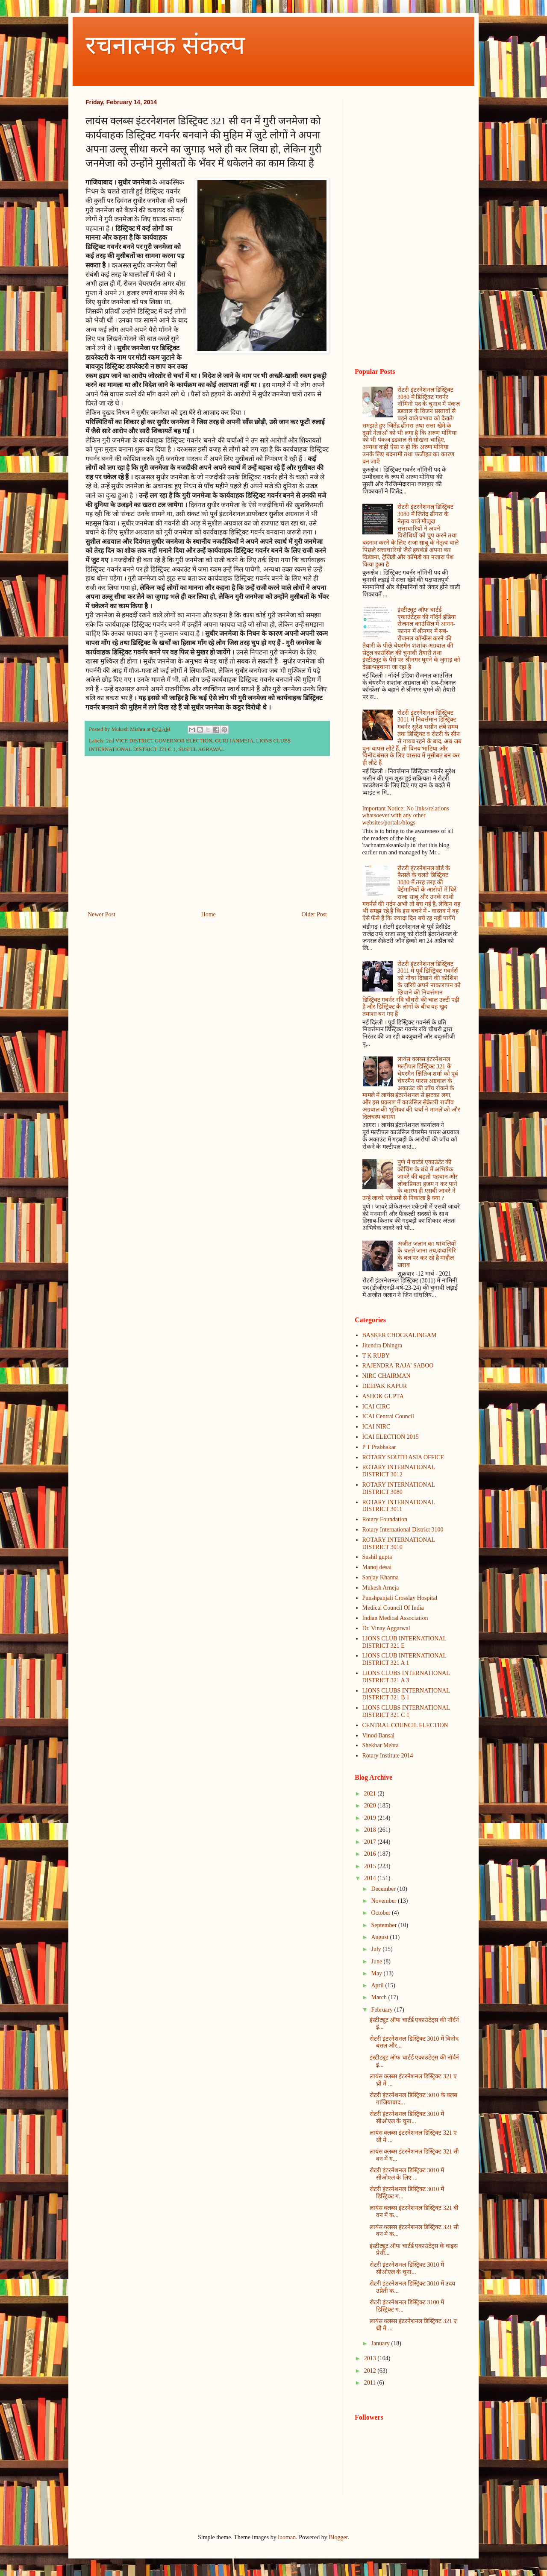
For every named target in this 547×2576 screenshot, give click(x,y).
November (384, 1901)
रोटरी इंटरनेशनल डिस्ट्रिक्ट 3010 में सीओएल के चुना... (407, 2117)
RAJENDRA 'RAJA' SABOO (398, 1365)
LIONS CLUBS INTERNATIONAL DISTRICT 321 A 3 (406, 1677)
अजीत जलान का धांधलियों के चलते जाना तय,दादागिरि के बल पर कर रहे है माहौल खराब (426, 1254)
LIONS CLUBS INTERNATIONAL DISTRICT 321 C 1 (406, 1711)
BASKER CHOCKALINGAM (399, 1335)
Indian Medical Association (395, 1618)
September (384, 1925)
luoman (287, 2537)
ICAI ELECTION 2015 (390, 1437)
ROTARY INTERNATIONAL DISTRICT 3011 (398, 1506)
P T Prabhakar (379, 1447)
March (379, 1997)
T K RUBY (376, 1356)
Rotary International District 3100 (403, 1529)
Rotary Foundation (384, 1519)
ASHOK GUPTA (383, 1396)
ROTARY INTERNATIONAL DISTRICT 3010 (398, 1543)
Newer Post (101, 914)
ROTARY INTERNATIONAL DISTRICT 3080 (398, 1488)
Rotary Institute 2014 (387, 1755)
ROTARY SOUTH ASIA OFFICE (403, 1457)
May (377, 1973)
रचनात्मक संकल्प (165, 45)
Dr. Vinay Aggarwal (386, 1628)
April (378, 1985)
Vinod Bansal (378, 1735)
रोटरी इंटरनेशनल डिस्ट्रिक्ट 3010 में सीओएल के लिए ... (407, 2174)
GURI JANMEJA (234, 741)
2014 (371, 1878)
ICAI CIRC (376, 1406)
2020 (371, 1805)
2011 (370, 2382)
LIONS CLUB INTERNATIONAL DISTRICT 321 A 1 (404, 1659)
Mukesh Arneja (380, 1587)
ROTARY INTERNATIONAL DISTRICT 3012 (398, 1471)
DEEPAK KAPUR (384, 1386)
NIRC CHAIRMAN (386, 1376)
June (377, 1961)
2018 (371, 1830)
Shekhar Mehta (380, 1745)
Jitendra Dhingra (382, 1345)
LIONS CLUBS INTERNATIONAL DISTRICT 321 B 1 (406, 1694)
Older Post (314, 914)
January (381, 2343)
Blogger (338, 2537)
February (382, 2010)
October (381, 1913)
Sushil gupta (377, 1557)
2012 (371, 2371)
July (376, 1949)
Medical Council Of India (393, 1608)
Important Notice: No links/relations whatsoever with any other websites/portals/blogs (405, 815)
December (384, 1889)
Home (208, 914)
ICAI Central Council (388, 1416)
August (380, 1937)
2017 (371, 1842)
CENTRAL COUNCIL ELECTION (405, 1725)
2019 (371, 1818)
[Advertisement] (207, 838)
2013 (371, 2358)
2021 (371, 1793)
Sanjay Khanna (380, 1577)
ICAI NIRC (376, 1426)
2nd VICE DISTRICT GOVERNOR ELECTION (159, 741)
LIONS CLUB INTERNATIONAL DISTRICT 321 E (404, 1642)
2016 (371, 1854)
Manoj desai (377, 1567)
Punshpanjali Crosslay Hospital (400, 1598)
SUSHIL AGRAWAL (201, 749)
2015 (371, 1866)
